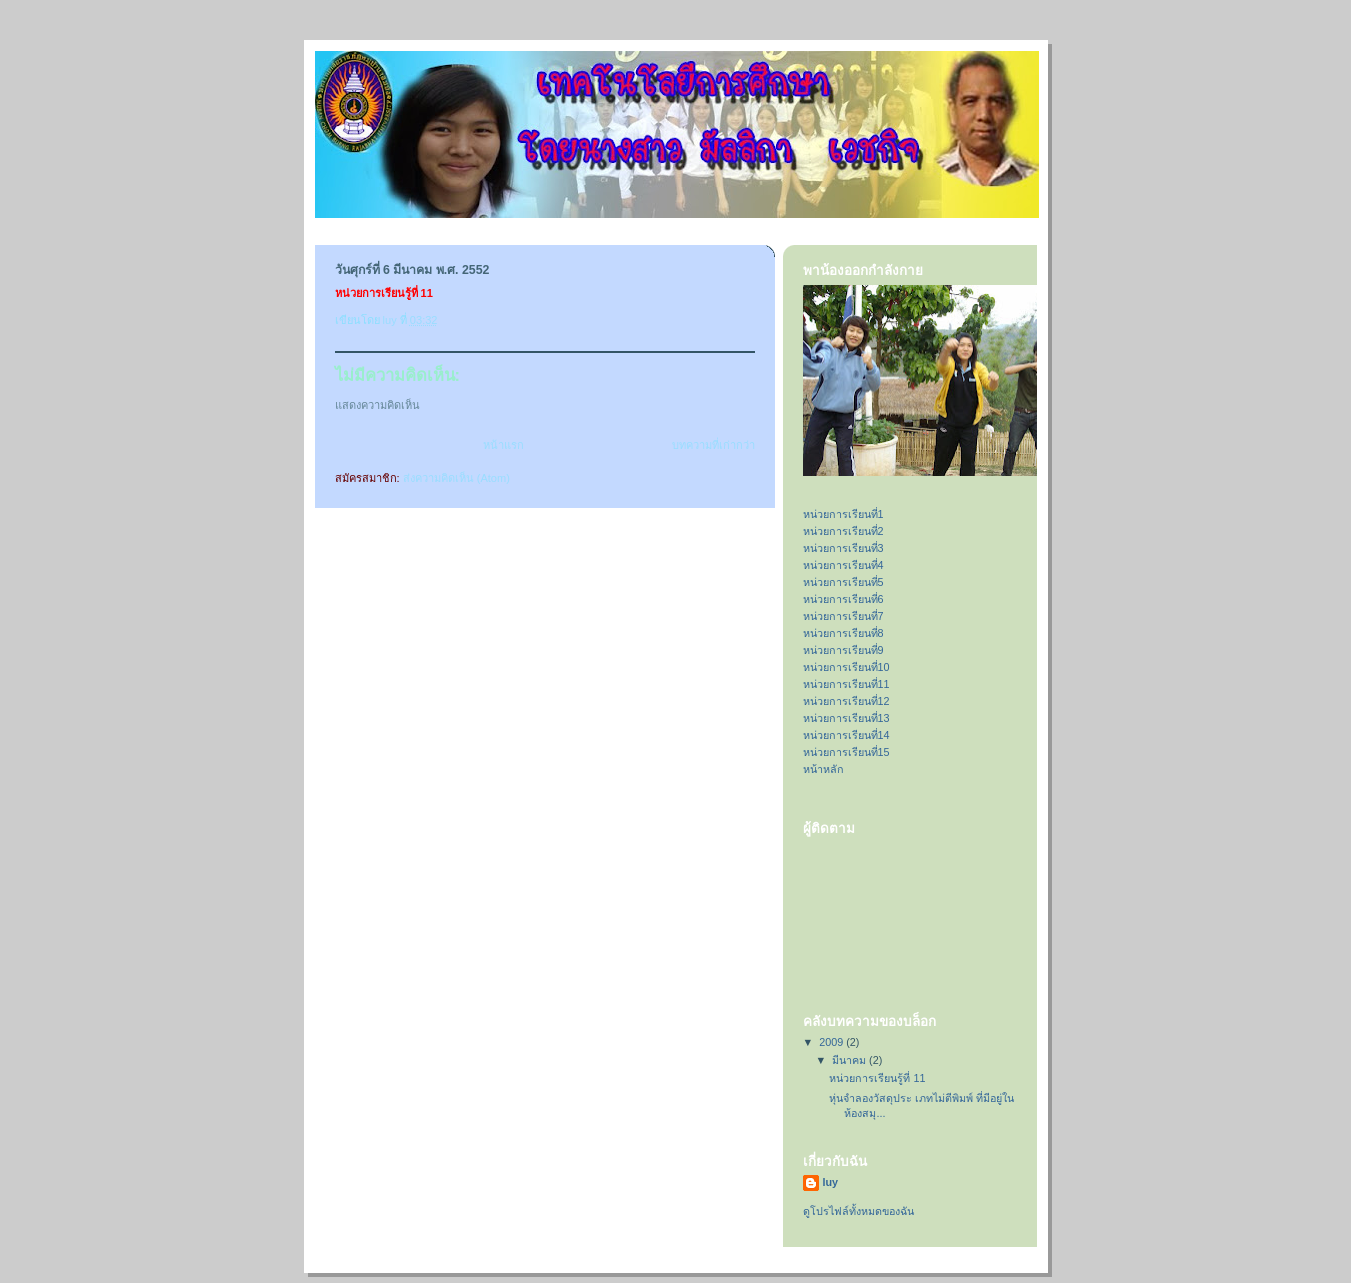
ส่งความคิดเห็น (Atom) (456, 478)
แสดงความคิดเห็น (377, 405)
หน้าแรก (503, 445)
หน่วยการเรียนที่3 (843, 548)
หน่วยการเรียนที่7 (843, 616)
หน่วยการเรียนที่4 (843, 565)
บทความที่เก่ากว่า (713, 445)
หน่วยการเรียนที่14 (846, 735)
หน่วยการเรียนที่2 (843, 531)
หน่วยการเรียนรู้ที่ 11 (877, 1078)
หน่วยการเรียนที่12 (846, 701)
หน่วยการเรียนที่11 (846, 684)
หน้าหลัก (823, 769)
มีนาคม (850, 1060)
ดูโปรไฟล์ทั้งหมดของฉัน (858, 1211)
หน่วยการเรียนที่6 (843, 599)
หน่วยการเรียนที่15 (846, 752)
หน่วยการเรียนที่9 (843, 650)
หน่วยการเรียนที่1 (843, 514)
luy (831, 1182)
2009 (832, 1042)
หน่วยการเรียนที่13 (846, 718)
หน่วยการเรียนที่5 (843, 582)
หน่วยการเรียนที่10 (846, 667)
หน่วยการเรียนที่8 (843, 633)
